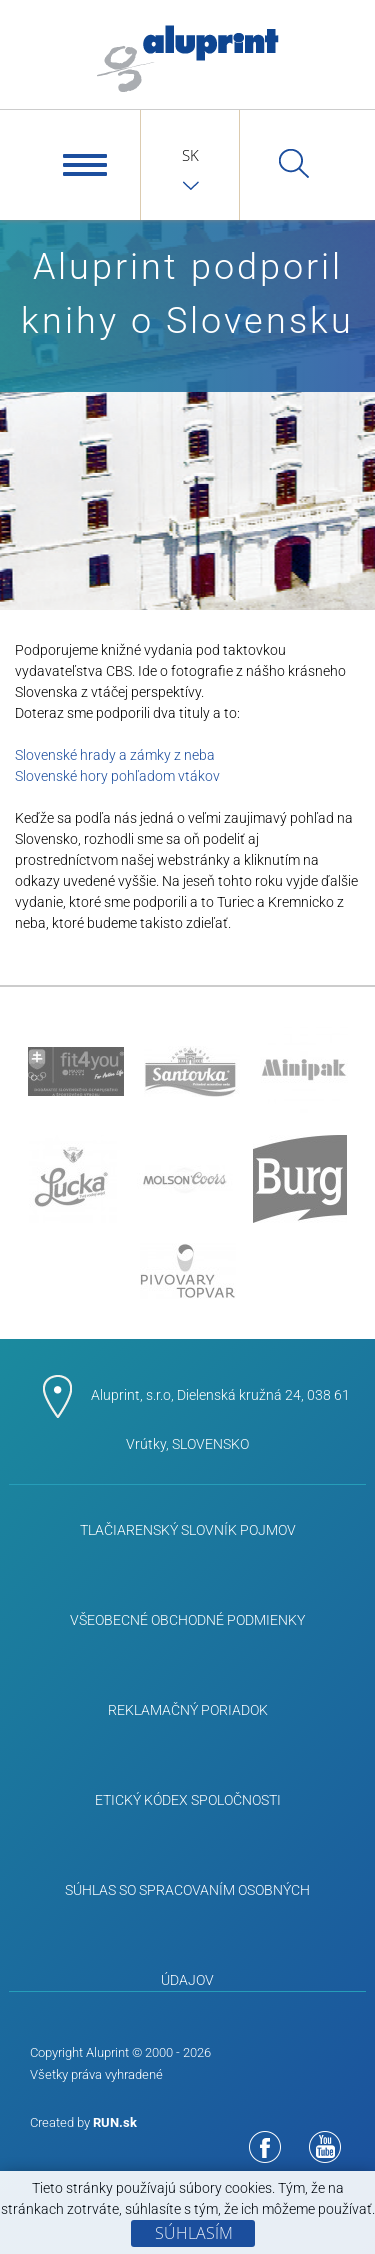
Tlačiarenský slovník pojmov (188, 1530)
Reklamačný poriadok (188, 1710)
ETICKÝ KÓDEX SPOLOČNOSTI (188, 1800)
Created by (83, 2122)
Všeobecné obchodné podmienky (187, 1620)
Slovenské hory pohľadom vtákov (117, 776)
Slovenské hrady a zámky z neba (115, 755)
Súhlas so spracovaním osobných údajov (187, 1908)
